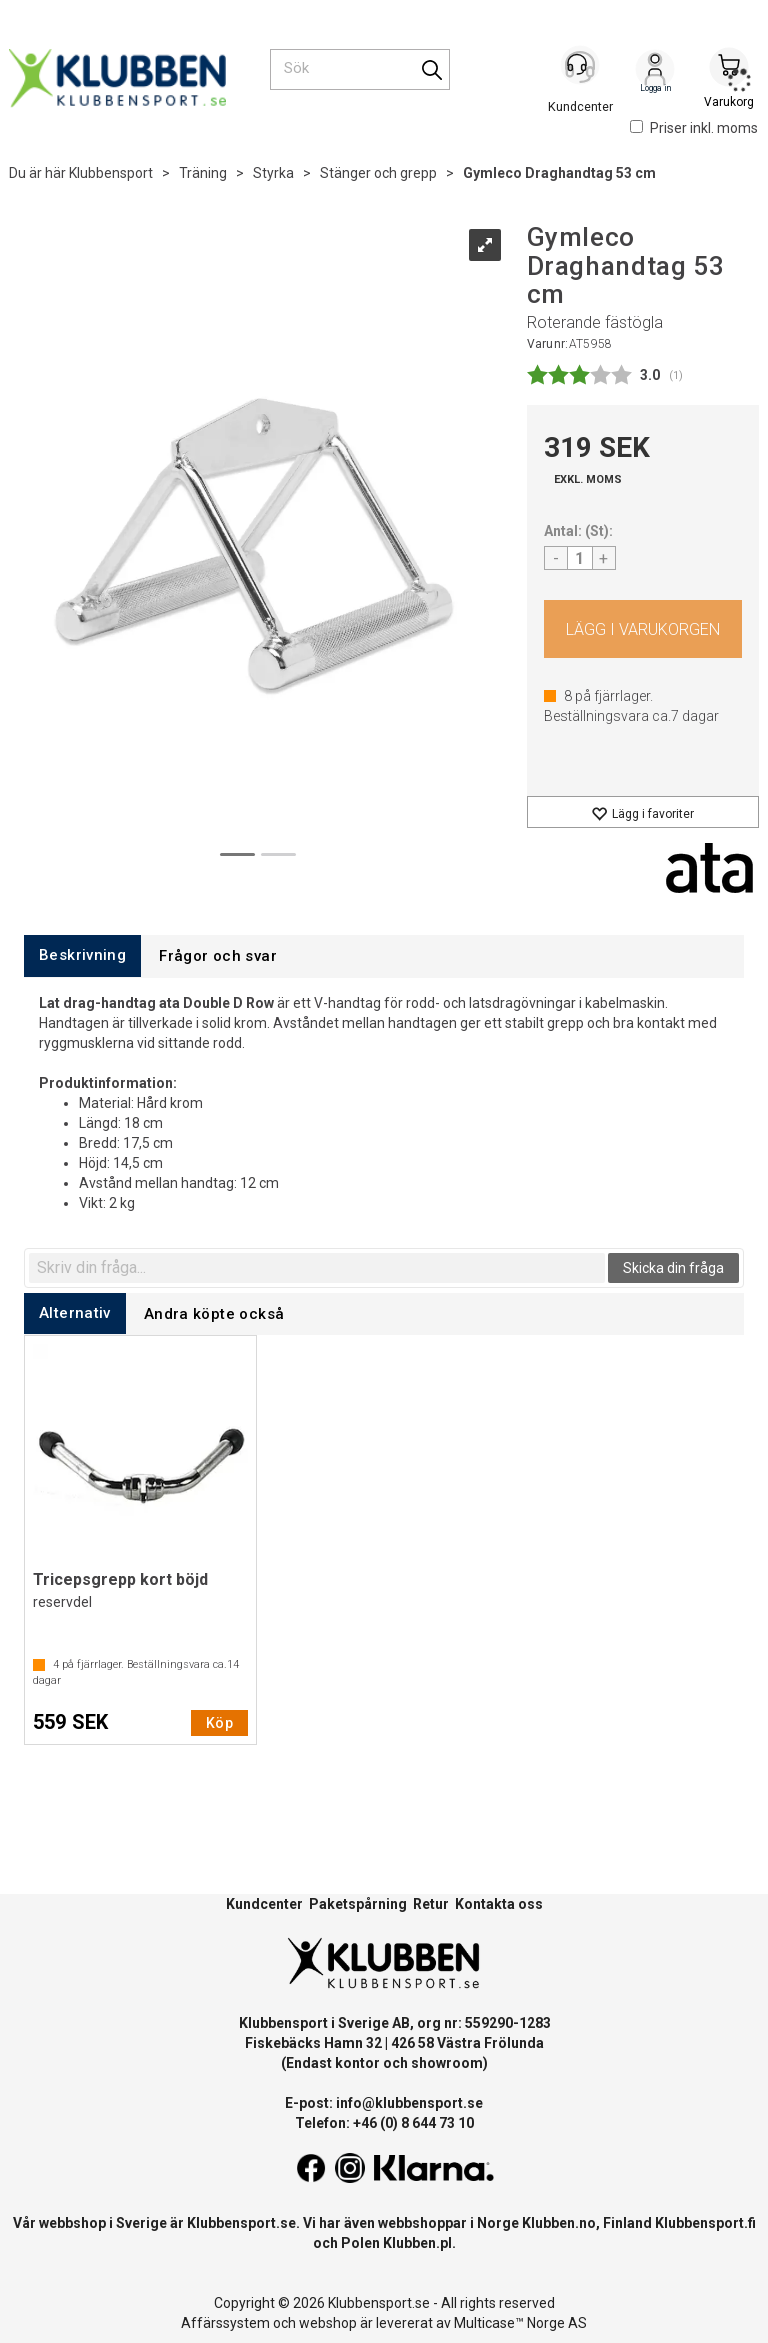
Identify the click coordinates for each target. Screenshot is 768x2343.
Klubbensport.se (241, 2223)
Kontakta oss (499, 1904)
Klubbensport (111, 173)
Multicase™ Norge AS (520, 2323)
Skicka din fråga (673, 1268)
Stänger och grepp (378, 173)
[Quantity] (580, 558)
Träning (203, 173)
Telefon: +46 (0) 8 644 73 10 (384, 2123)
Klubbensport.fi (705, 2223)
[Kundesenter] (581, 69)
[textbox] (317, 1268)
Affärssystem (225, 2323)
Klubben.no (559, 2223)
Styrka (273, 173)
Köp (643, 629)
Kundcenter (264, 1904)
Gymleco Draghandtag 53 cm (559, 173)
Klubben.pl (417, 2243)
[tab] (82, 955)
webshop (328, 2323)
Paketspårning (358, 1904)
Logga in (655, 71)
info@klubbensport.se (409, 2103)
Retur (431, 1904)
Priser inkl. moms (694, 128)
